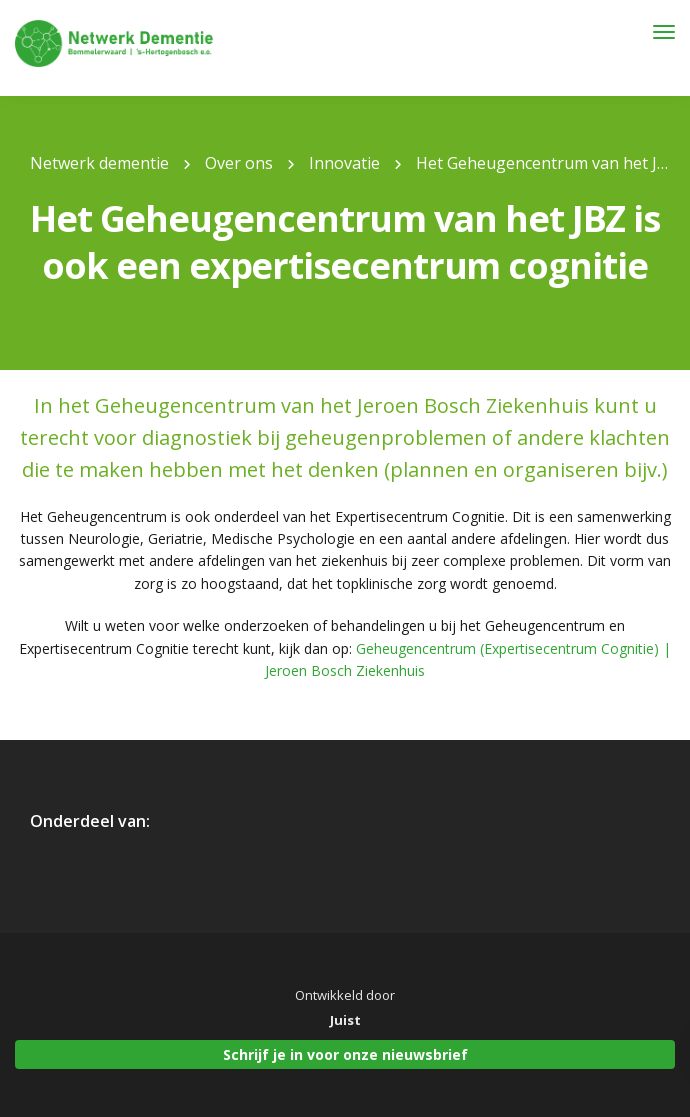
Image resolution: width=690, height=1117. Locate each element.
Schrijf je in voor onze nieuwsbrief (345, 1054)
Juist (345, 1020)
